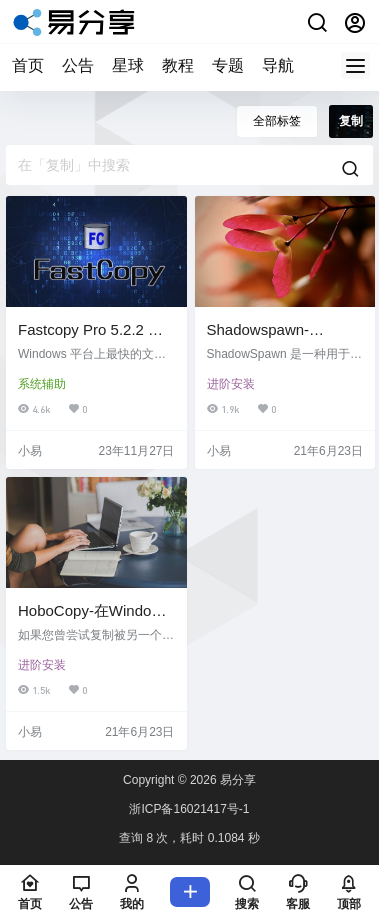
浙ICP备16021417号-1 (189, 809)
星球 (128, 65)
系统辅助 (42, 384)
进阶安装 (231, 384)
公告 (78, 65)
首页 (28, 65)
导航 (278, 65)
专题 (228, 65)
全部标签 (277, 121)
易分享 (236, 780)
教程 (178, 65)
